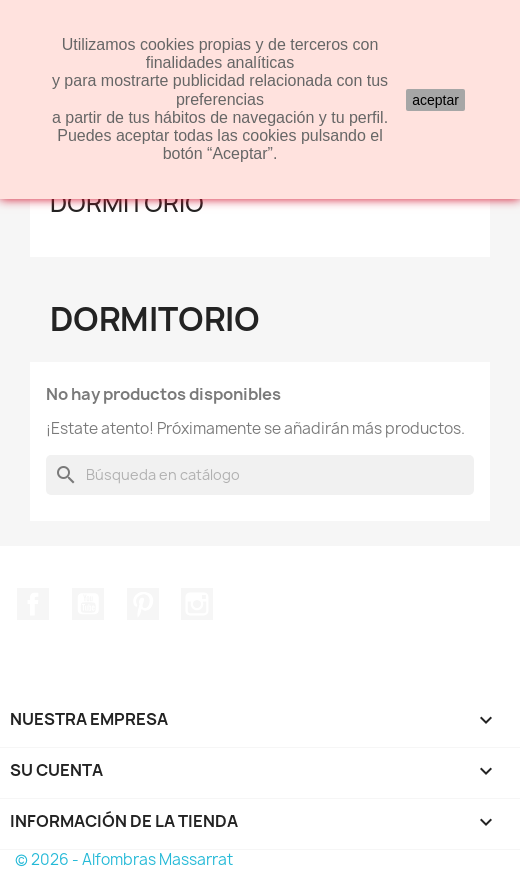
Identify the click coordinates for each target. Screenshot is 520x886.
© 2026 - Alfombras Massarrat (124, 859)
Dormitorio (127, 203)
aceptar (435, 100)
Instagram (197, 604)
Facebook (33, 604)
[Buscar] (260, 475)
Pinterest (143, 604)
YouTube (88, 604)
